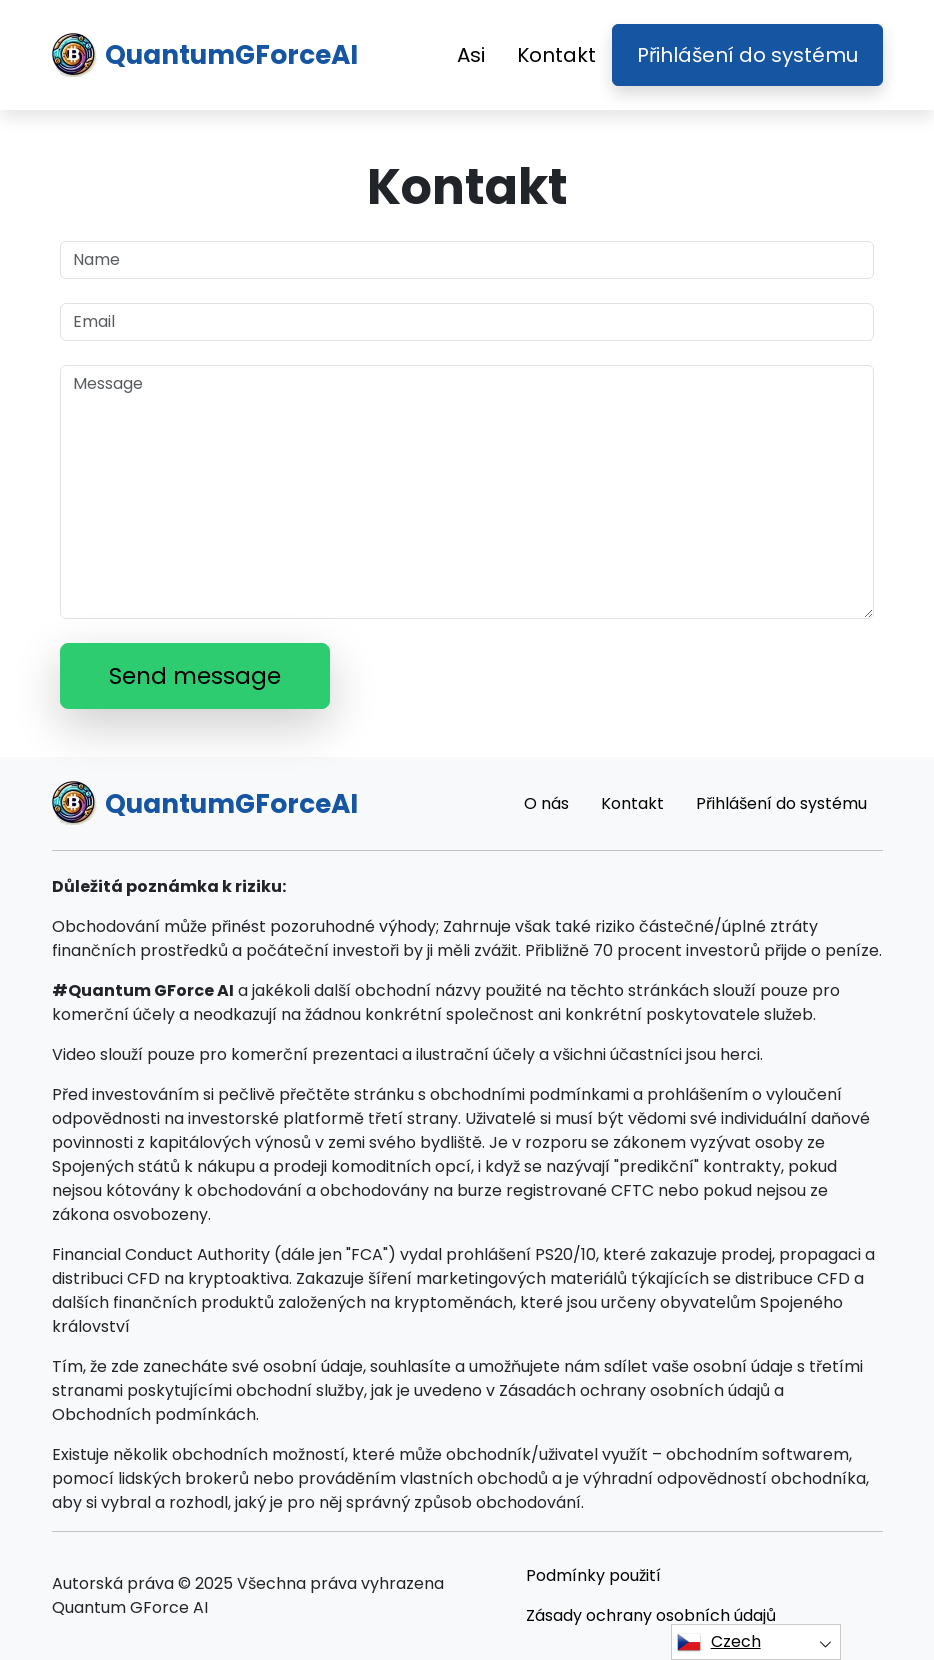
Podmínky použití (593, 1575)
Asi (471, 55)
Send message (195, 676)
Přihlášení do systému (747, 55)
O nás (546, 803)
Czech (719, 1642)
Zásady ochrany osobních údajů (651, 1615)
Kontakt (556, 55)
